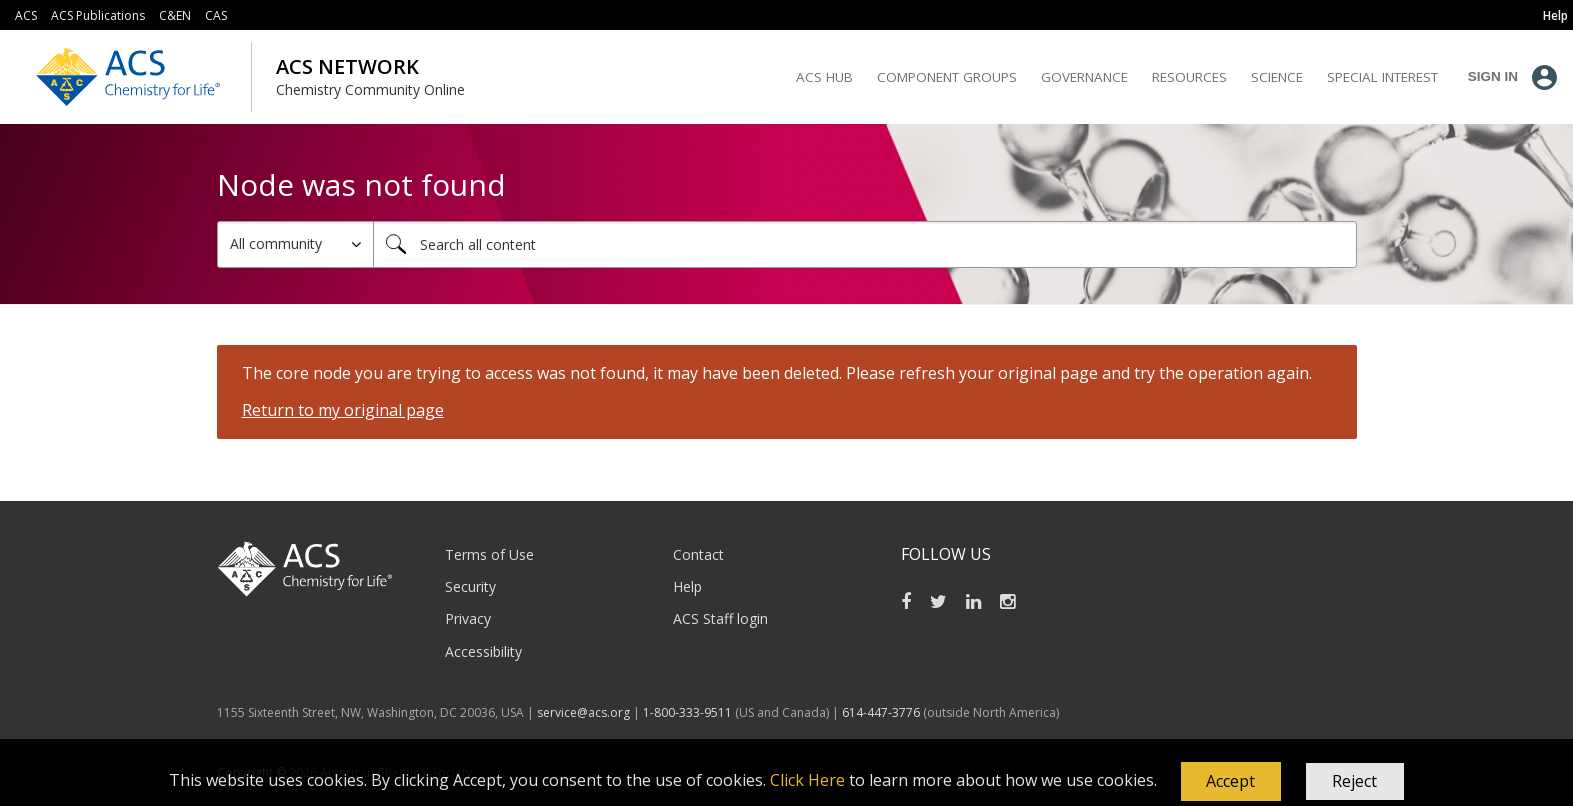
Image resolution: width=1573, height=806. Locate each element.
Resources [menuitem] (1189, 77)
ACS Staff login (720, 618)
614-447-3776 (882, 712)
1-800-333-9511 (687, 712)
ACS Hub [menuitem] (824, 77)
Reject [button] (1354, 781)
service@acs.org (583, 712)
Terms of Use (489, 554)
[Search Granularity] (295, 244)
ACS (26, 15)
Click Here (807, 780)
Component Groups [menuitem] (947, 77)
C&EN (175, 15)
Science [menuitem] (1277, 77)
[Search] (865, 244)
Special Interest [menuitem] (1382, 77)
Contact (698, 554)
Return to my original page (343, 410)
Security (470, 586)
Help (687, 586)
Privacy (468, 618)
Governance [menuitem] (1084, 77)
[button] (1231, 782)
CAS (216, 15)
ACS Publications (98, 15)
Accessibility (483, 651)
